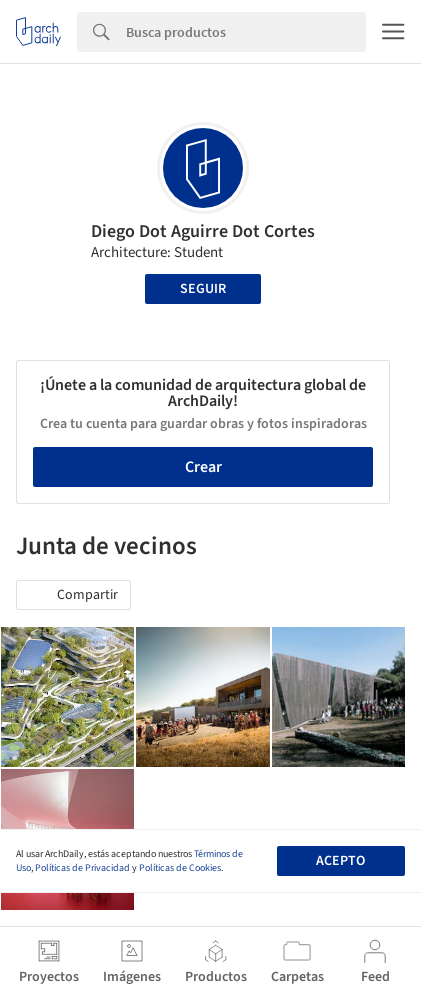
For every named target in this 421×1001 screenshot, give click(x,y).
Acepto (340, 861)
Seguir (203, 289)
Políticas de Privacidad (82, 868)
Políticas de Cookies (180, 868)
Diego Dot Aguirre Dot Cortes (203, 231)
